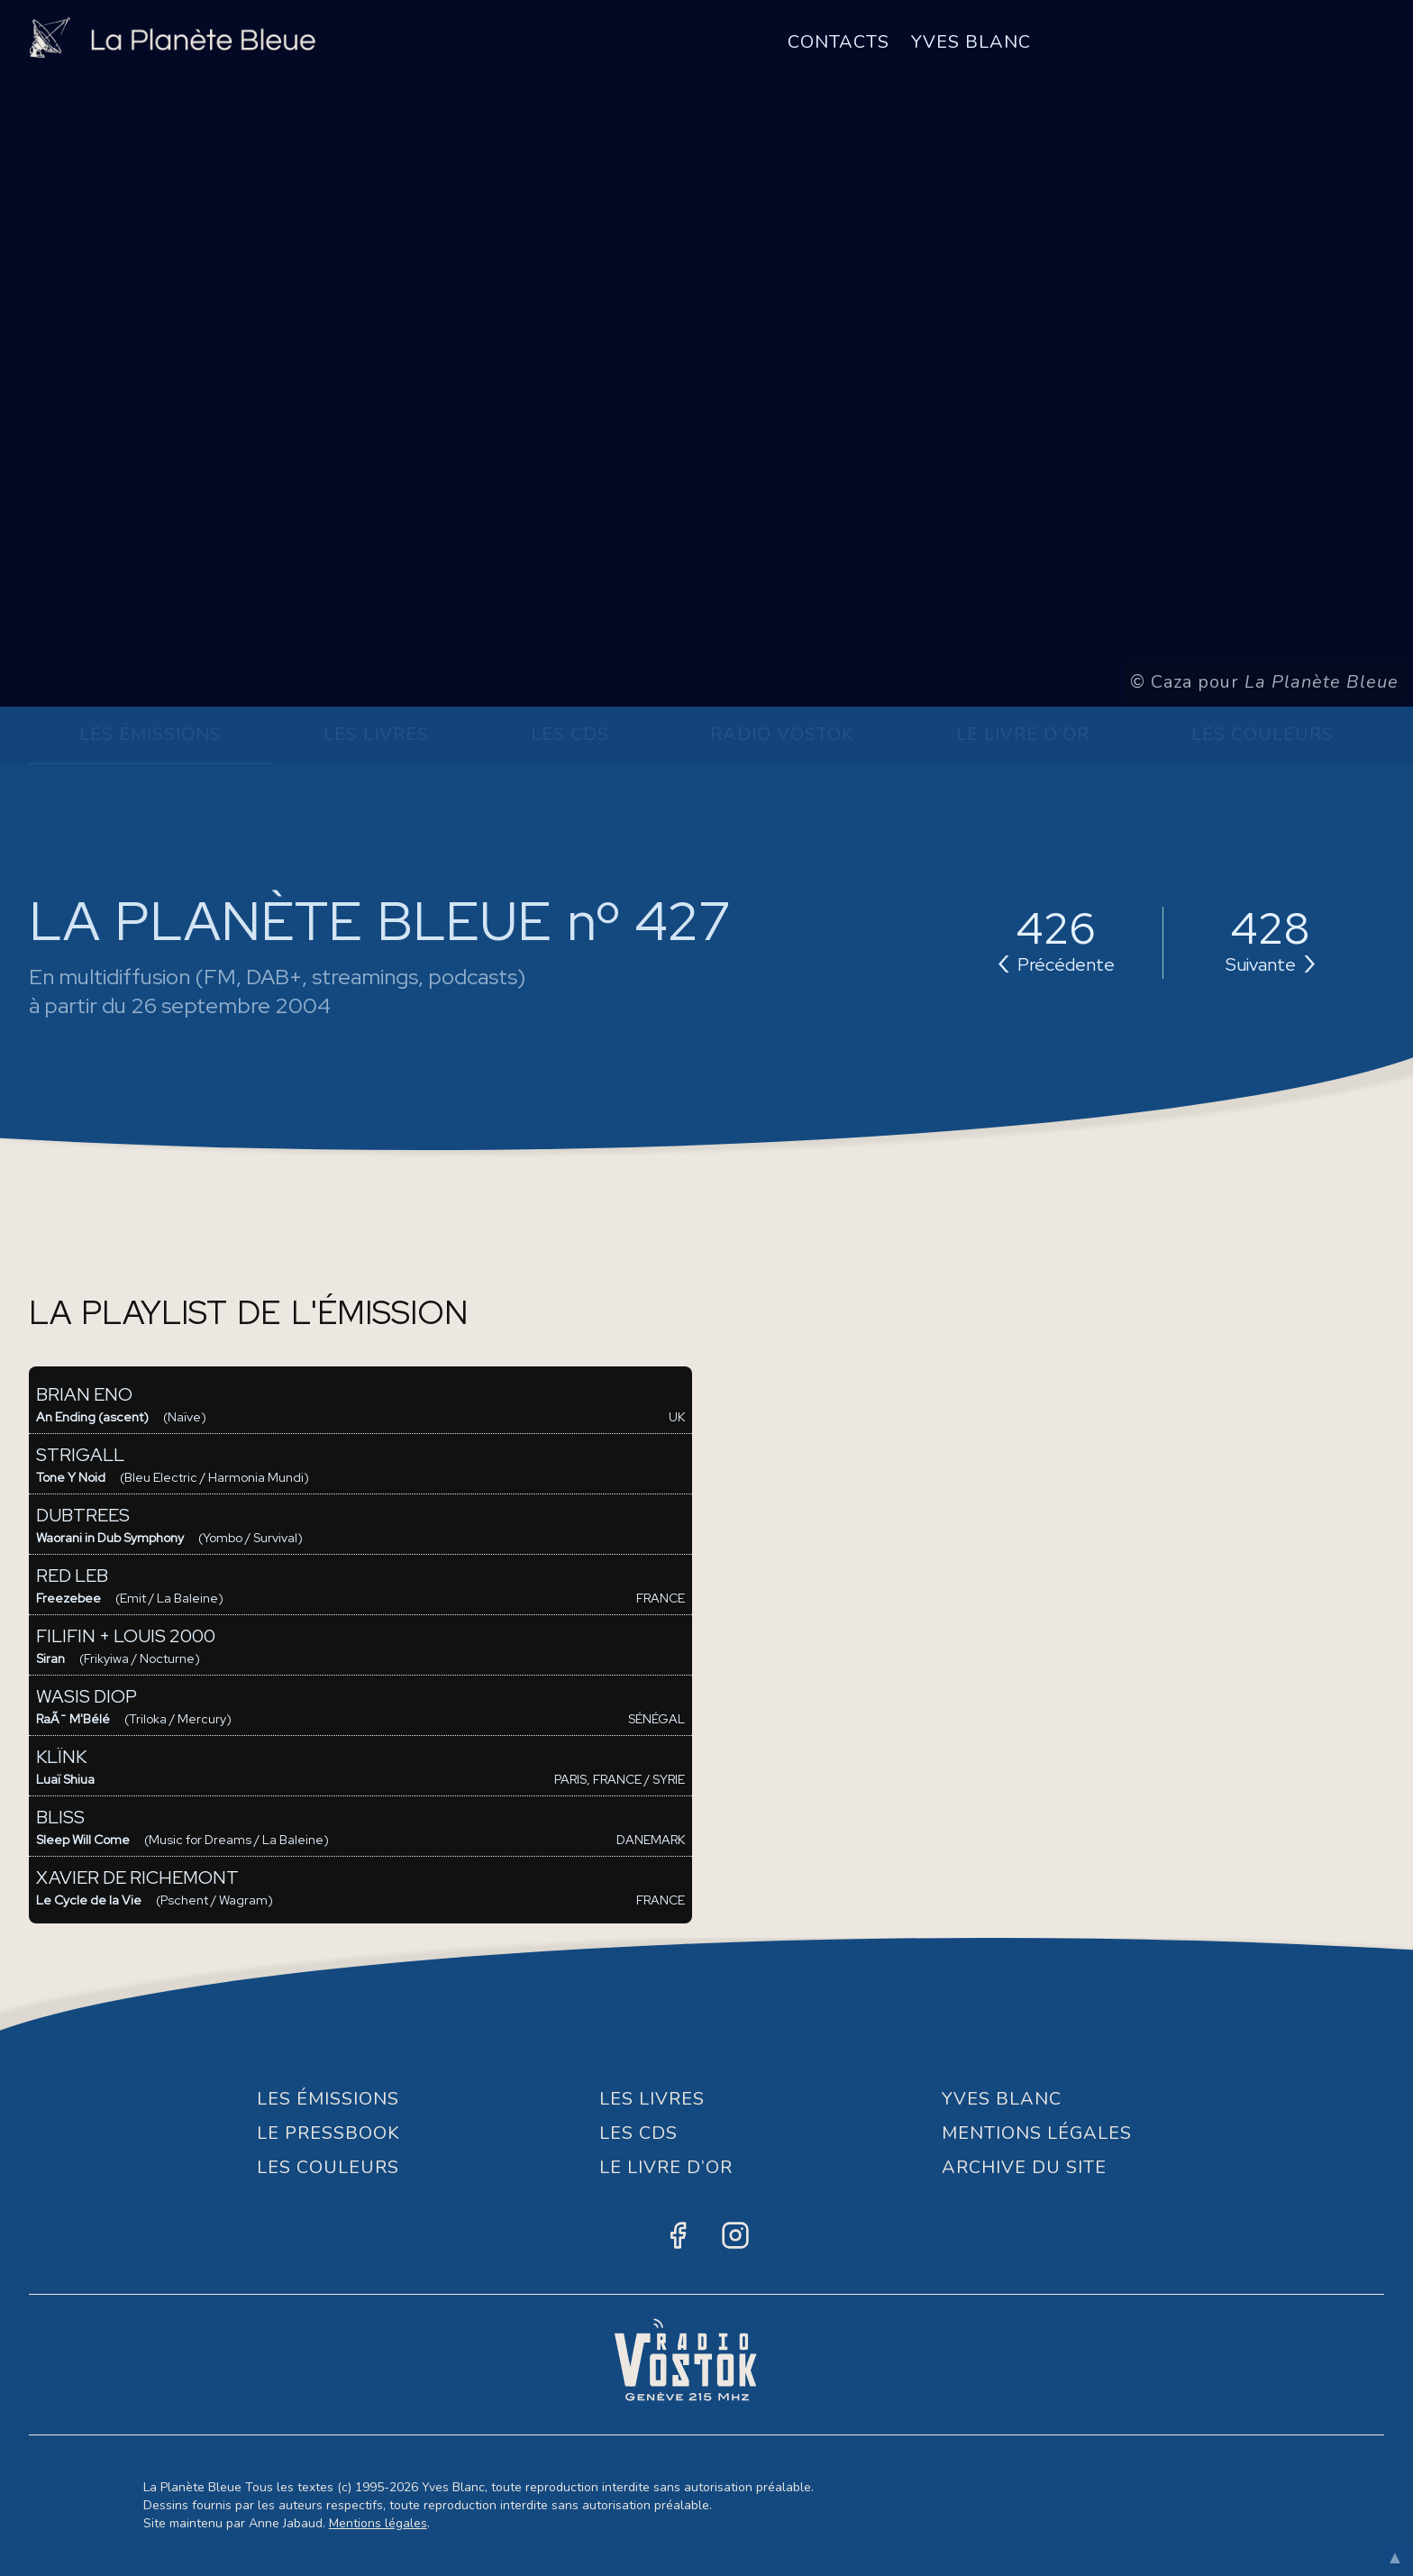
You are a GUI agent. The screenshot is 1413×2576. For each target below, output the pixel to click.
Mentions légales (378, 2523)
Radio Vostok (782, 734)
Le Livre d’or (1022, 734)
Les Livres (376, 734)
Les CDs (570, 734)
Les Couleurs (1262, 734)
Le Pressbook (328, 2133)
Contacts (838, 42)
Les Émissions (150, 734)
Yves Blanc (971, 42)
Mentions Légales (1037, 2133)
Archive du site (1024, 2167)
